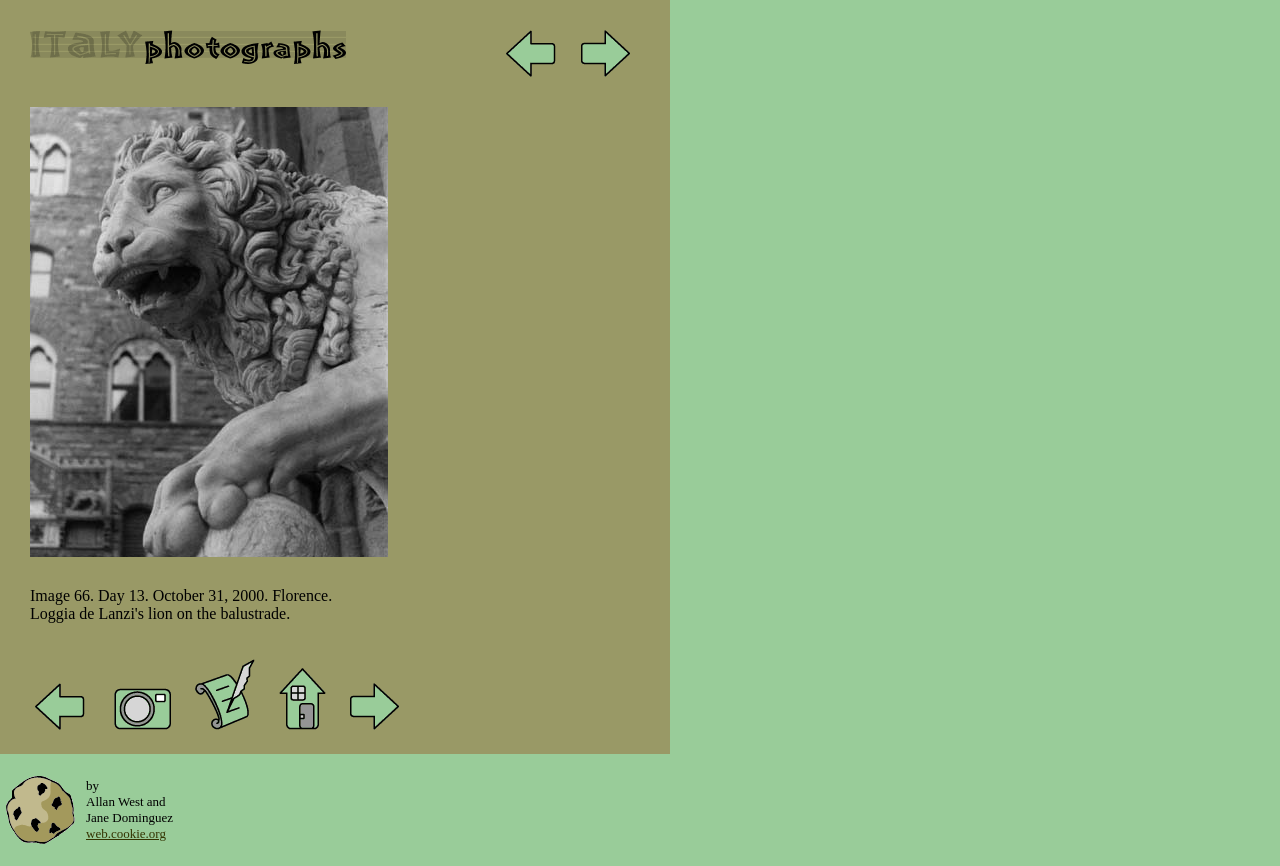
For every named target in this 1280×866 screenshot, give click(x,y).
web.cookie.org (126, 833)
